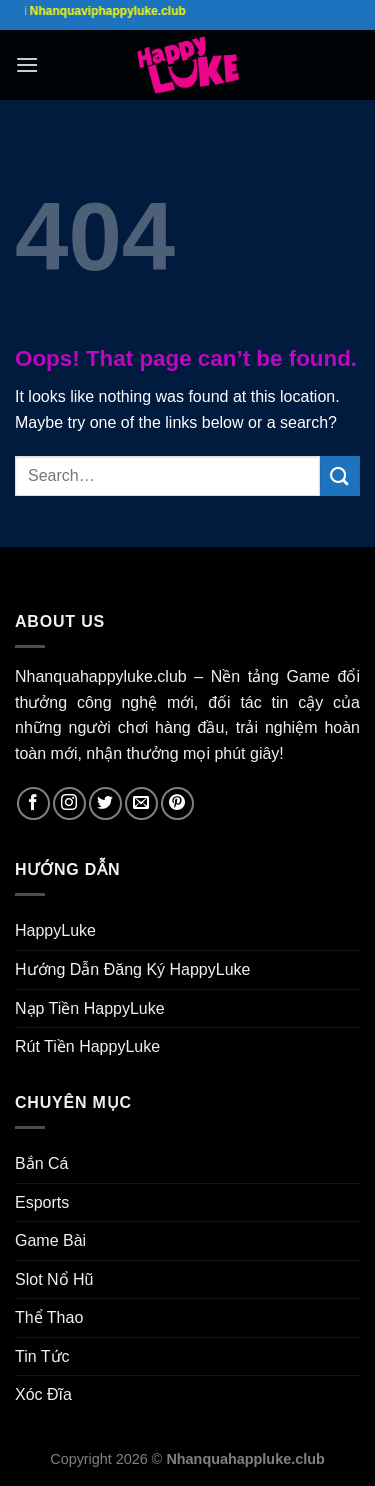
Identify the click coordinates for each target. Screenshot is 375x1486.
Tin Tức (42, 1356)
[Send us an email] (141, 803)
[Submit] (340, 475)
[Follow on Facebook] (33, 803)
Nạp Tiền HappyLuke (90, 1008)
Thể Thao (49, 1317)
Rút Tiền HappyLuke (87, 1046)
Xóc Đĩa (43, 1394)
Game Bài (50, 1240)
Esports (42, 1202)
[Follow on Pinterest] (177, 803)
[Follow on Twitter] (105, 803)
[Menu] (27, 64)
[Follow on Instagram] (69, 803)
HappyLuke (55, 930)
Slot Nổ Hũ (54, 1279)
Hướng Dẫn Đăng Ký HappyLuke (132, 969)
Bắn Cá (41, 1163)
